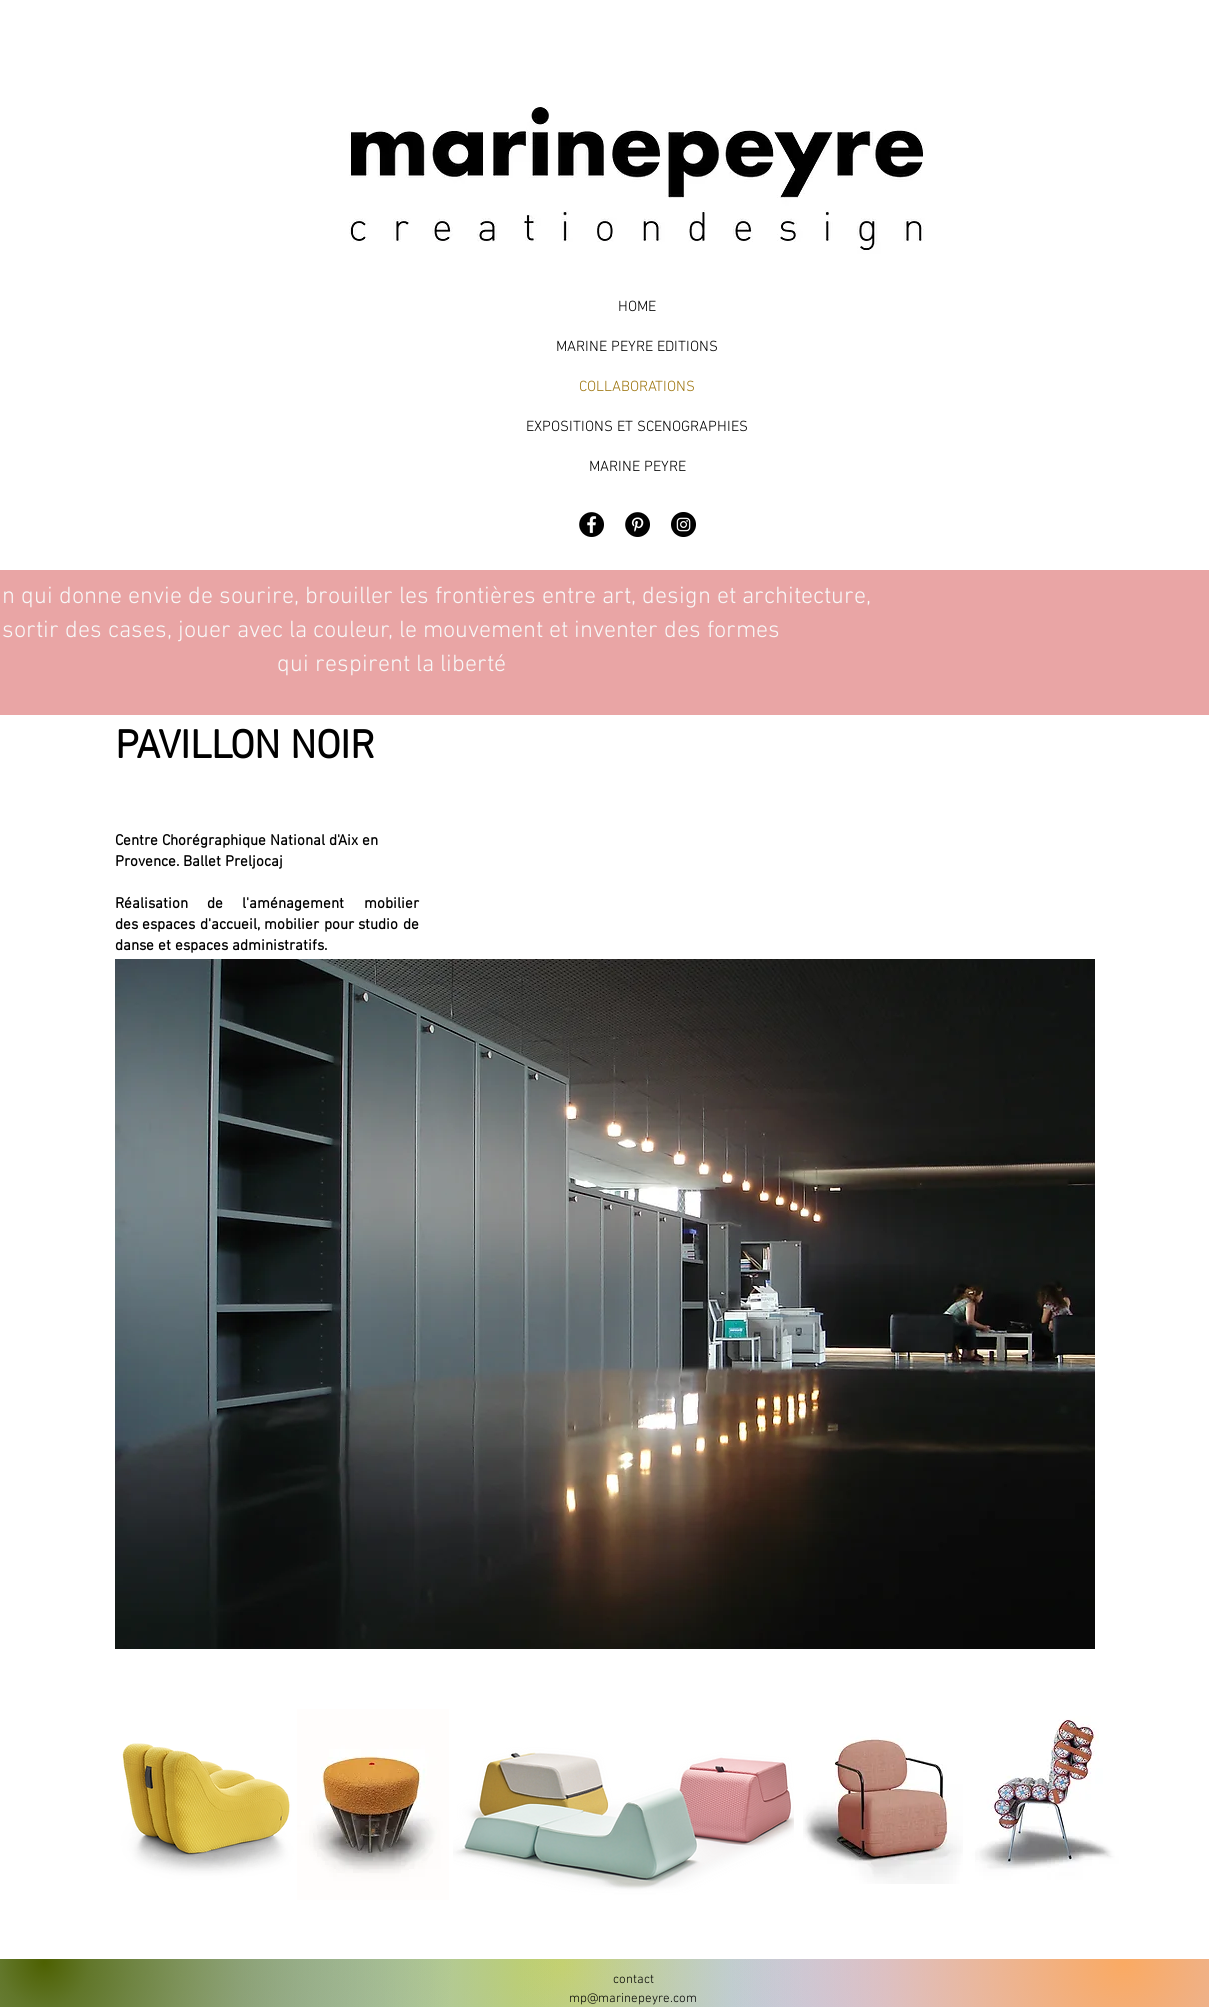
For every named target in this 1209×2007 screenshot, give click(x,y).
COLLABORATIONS (637, 387)
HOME (637, 307)
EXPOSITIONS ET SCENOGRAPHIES (637, 427)
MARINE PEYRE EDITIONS (637, 347)
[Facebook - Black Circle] (591, 524)
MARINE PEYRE (637, 467)
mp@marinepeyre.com (633, 1999)
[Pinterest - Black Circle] (637, 524)
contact (633, 1980)
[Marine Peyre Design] (683, 524)
